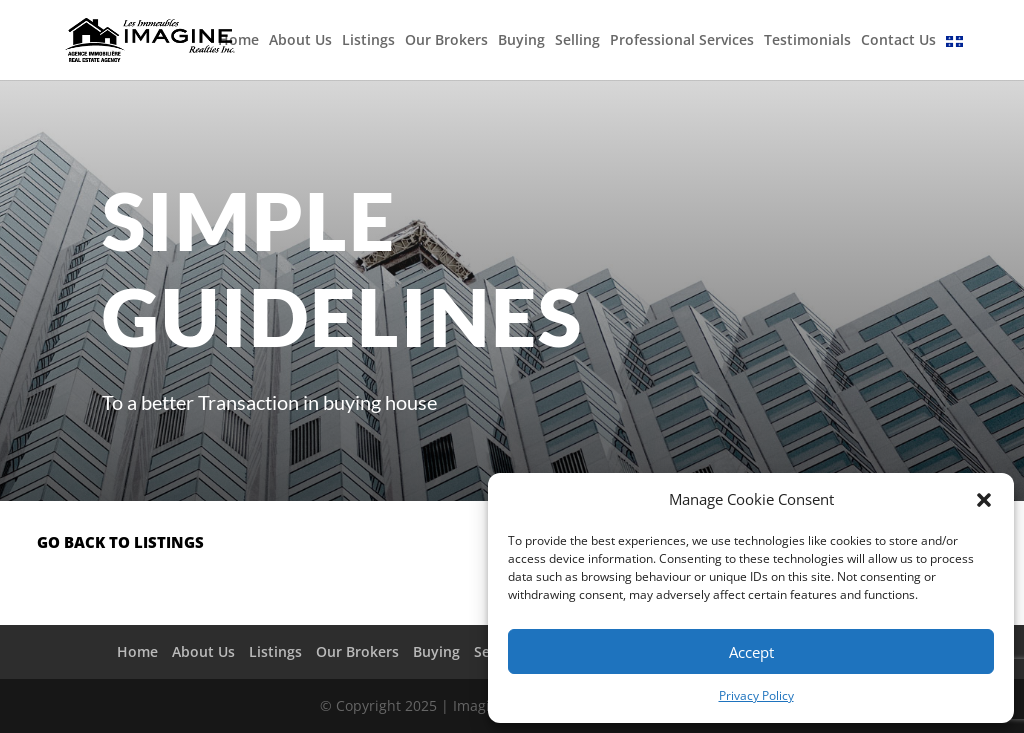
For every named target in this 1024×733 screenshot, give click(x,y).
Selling (577, 41)
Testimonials (807, 41)
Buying (521, 41)
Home (238, 41)
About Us (300, 41)
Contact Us (898, 41)
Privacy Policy (756, 695)
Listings (368, 41)
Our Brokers (446, 41)
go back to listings (120, 542)
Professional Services (682, 41)
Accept (751, 652)
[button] (984, 500)
